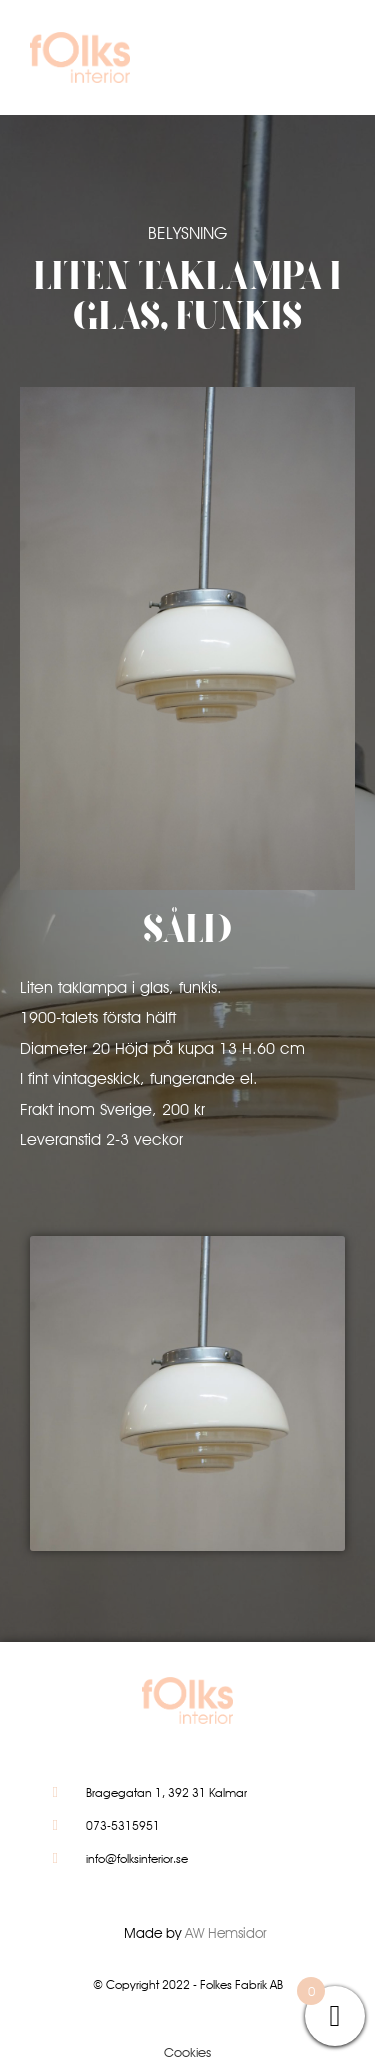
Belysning (187, 233)
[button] (319, 62)
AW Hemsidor (226, 1933)
